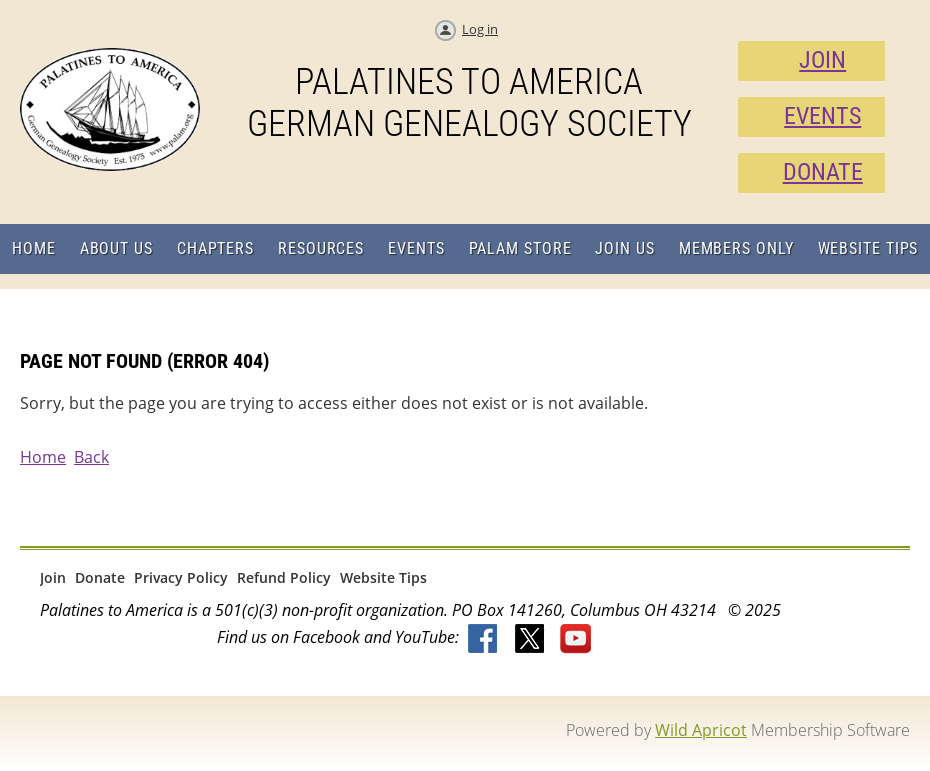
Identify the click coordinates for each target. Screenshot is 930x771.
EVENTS (822, 116)
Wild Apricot (701, 730)
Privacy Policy (181, 577)
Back (91, 457)
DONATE (823, 172)
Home (43, 457)
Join (53, 577)
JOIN (822, 60)
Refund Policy (284, 577)
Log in (480, 29)
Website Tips (383, 577)
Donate (100, 577)
